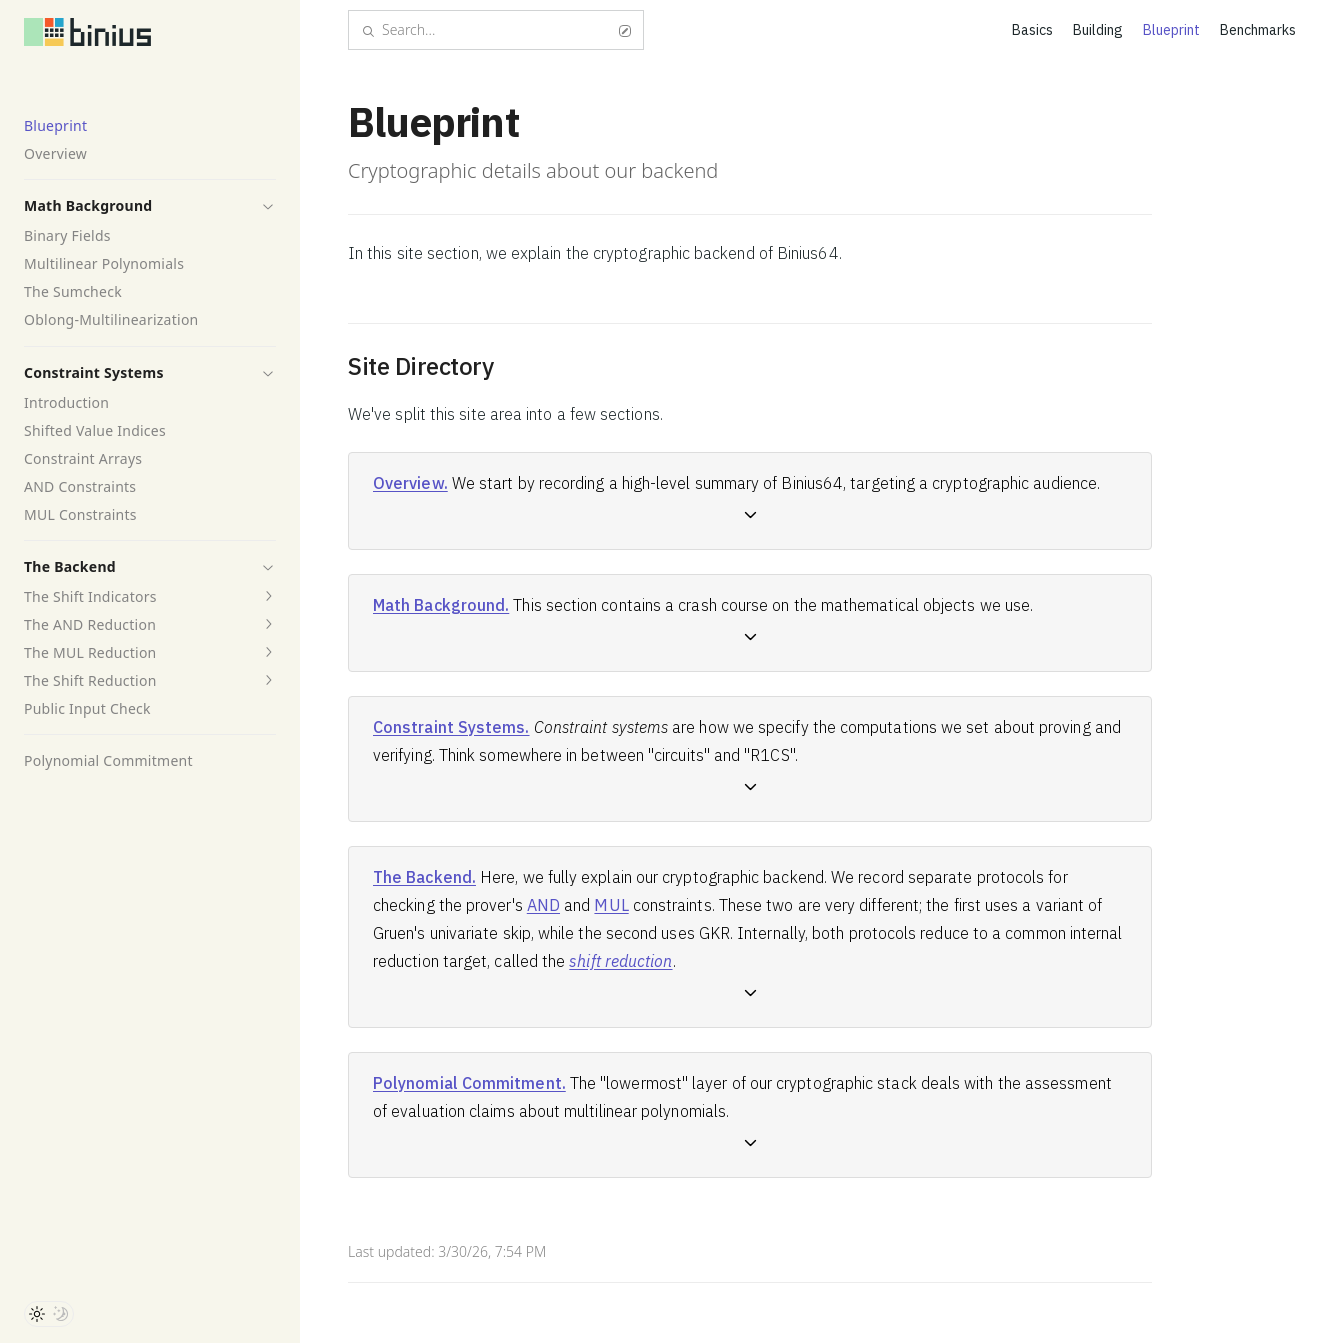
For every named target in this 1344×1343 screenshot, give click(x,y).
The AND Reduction (90, 624)
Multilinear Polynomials (104, 263)
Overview (55, 153)
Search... (496, 29)
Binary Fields (67, 235)
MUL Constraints (80, 514)
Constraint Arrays (83, 458)
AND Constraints (80, 486)
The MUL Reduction (90, 652)
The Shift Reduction (90, 680)
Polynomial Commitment (108, 760)
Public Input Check (87, 708)
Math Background (88, 205)
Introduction (66, 402)
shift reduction (620, 961)
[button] (268, 206)
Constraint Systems (94, 372)
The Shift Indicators (90, 596)
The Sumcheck (73, 291)
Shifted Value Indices (95, 430)
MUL (611, 905)
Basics (1032, 30)
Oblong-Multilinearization (111, 319)
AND (543, 905)
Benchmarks (1258, 30)
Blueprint (55, 125)
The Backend (70, 566)
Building (1098, 30)
